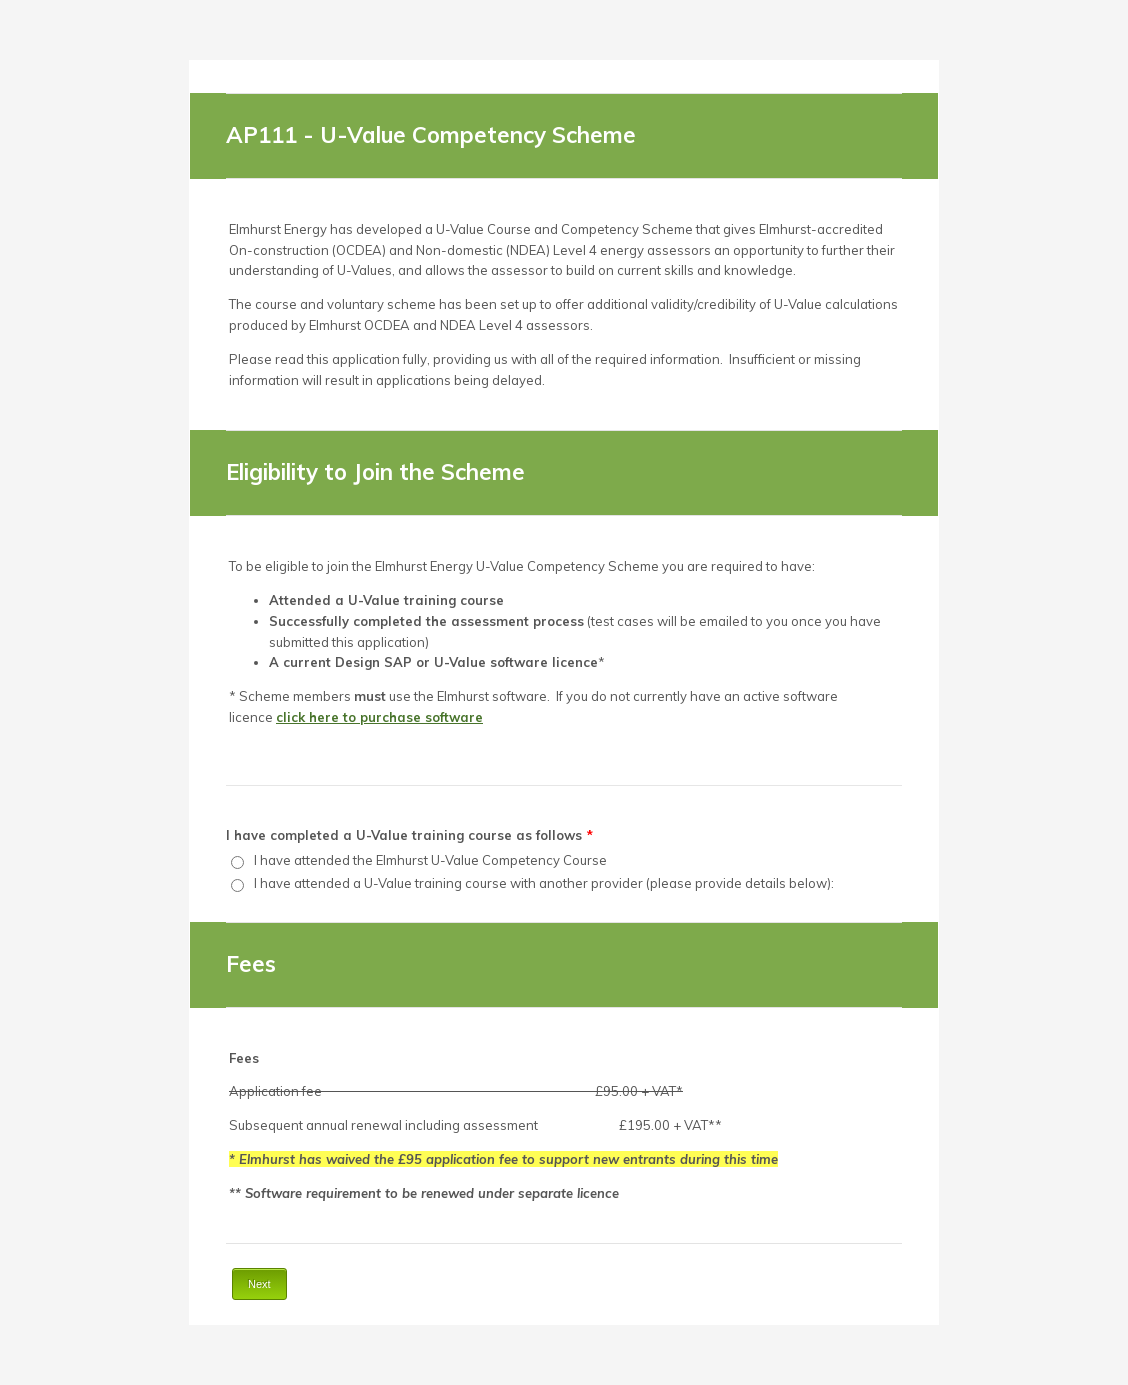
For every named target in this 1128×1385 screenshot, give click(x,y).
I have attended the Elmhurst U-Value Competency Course (430, 860)
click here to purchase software (379, 717)
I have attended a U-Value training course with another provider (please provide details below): (544, 883)
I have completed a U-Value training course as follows (409, 835)
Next (259, 1284)
